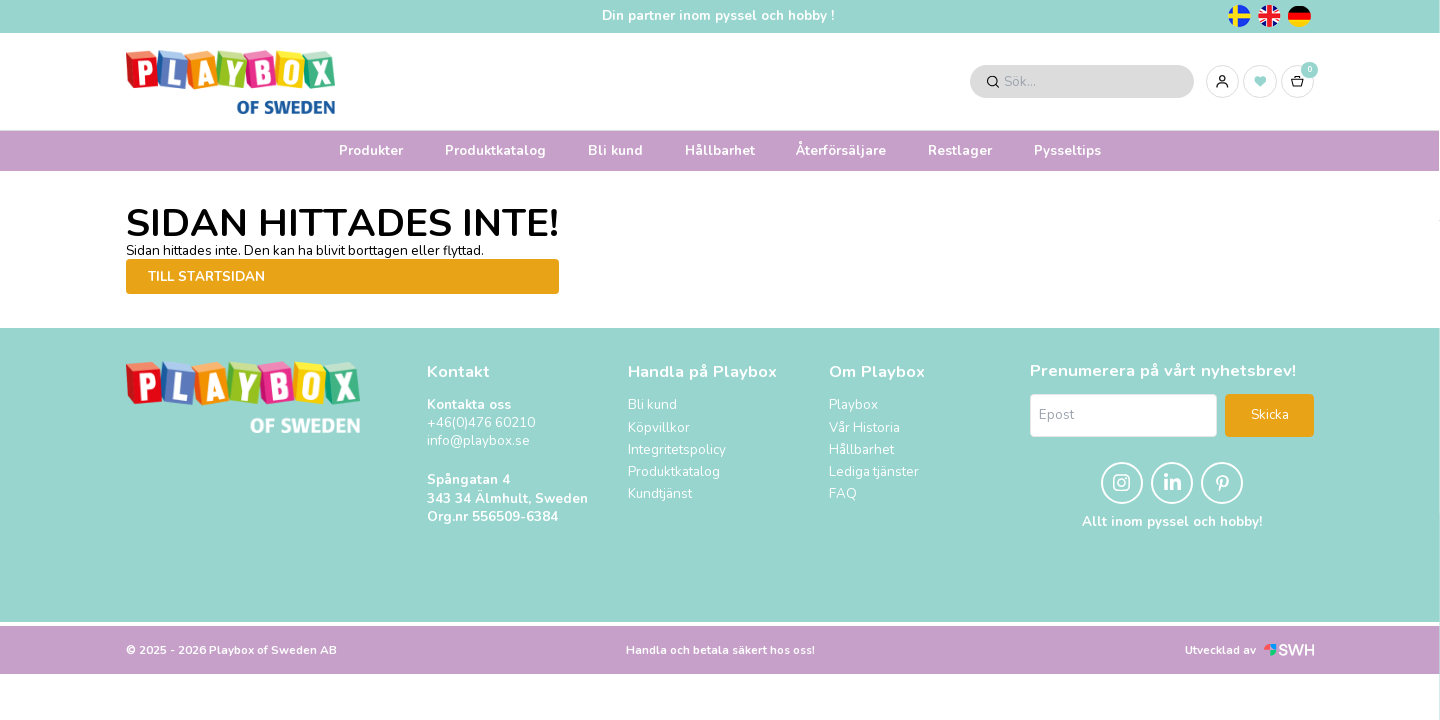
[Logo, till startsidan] (230, 82)
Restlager (960, 150)
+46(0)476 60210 (481, 423)
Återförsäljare (841, 150)
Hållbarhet (720, 150)
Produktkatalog (495, 150)
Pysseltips (1067, 150)
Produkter (371, 150)
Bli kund (615, 150)
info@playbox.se (478, 441)
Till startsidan (206, 276)
